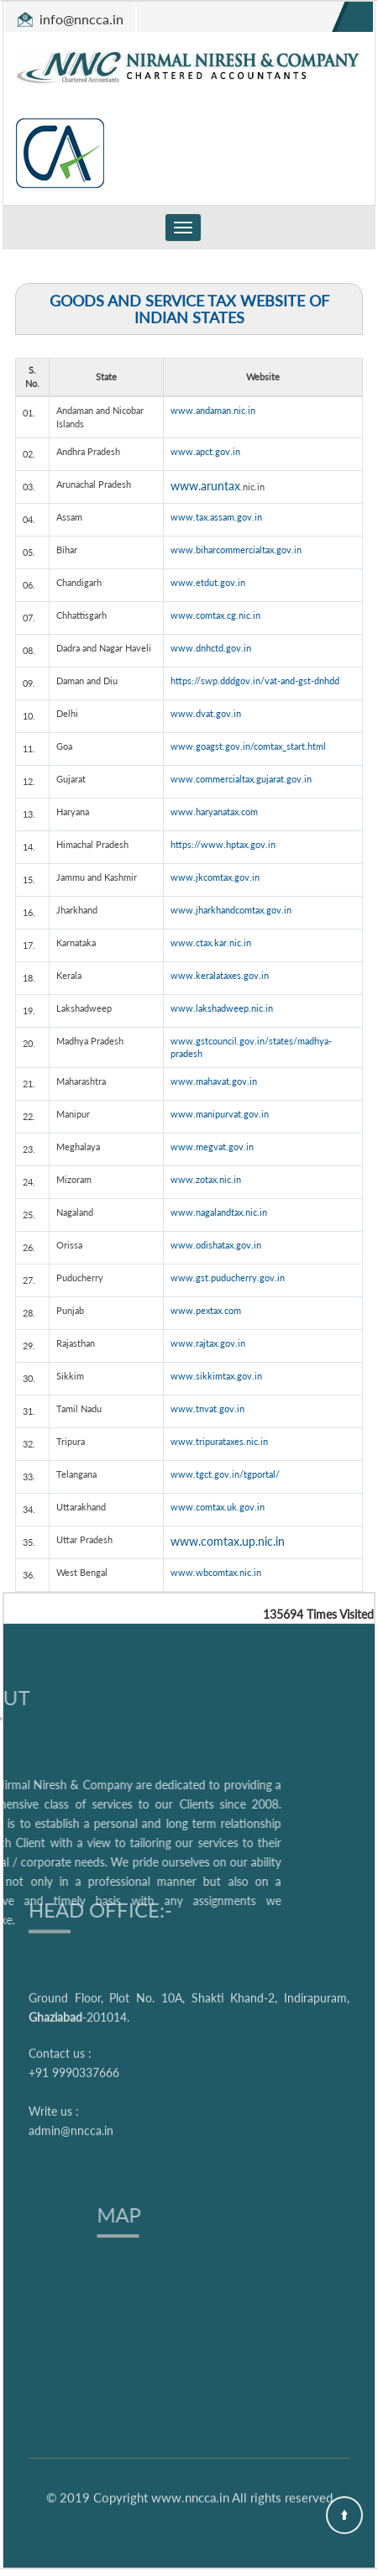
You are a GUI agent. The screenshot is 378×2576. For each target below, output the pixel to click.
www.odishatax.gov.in (216, 1244)
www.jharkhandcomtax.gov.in (231, 909)
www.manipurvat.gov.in (220, 1113)
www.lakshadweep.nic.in (222, 1008)
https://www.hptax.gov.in (223, 844)
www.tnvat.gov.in (207, 1408)
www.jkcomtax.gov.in (215, 877)
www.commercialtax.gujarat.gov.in (241, 778)
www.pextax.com (206, 1310)
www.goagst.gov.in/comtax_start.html (248, 746)
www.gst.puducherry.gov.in (228, 1277)
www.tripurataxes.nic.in (219, 1441)
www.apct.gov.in (205, 451)
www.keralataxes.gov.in (220, 975)
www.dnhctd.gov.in (211, 647)
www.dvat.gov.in (206, 713)
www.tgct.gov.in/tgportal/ (225, 1474)
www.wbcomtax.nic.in (216, 1572)
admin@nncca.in (71, 2017)
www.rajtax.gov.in (208, 1343)
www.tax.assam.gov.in (216, 516)
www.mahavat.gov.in (214, 1081)
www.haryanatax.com (214, 811)
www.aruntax (205, 486)
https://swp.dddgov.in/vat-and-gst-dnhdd (255, 680)
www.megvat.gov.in (212, 1146)
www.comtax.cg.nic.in (215, 615)
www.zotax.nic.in (206, 1179)
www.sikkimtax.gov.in (216, 1375)
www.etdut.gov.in (208, 582)
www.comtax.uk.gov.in (218, 1506)
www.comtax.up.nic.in (228, 1541)
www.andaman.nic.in (213, 410)
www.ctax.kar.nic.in (211, 942)
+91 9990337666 (74, 1959)
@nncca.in (93, 19)
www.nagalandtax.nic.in (219, 1212)
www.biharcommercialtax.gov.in (236, 549)
